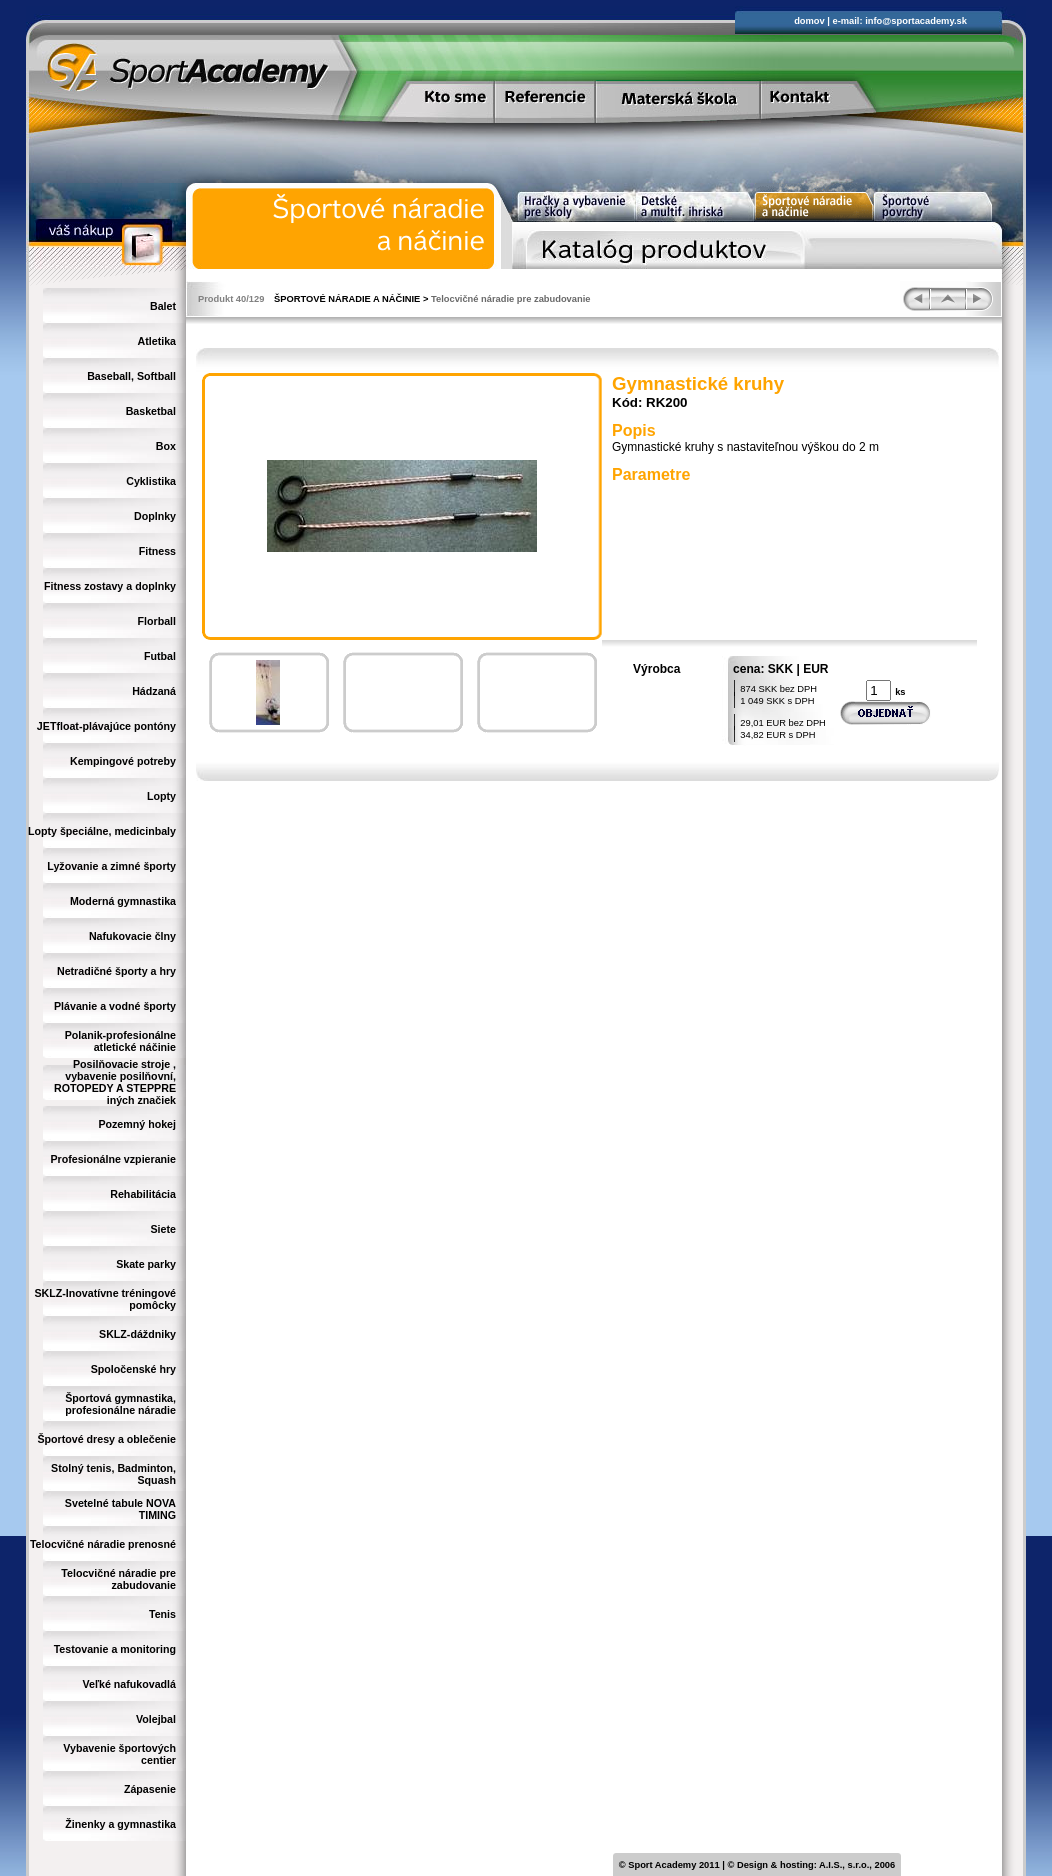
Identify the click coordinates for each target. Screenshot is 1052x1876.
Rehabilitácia (143, 1194)
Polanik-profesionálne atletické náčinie (120, 1041)
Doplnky (155, 516)
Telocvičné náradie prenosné (103, 1544)
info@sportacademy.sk (916, 21)
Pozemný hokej (137, 1124)
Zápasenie (150, 1789)
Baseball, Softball (131, 376)
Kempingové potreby (123, 761)
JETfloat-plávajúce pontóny (106, 726)
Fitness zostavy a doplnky (110, 586)
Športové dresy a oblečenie (106, 1439)
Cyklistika (151, 481)
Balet (163, 306)
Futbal (160, 656)
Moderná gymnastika (123, 901)
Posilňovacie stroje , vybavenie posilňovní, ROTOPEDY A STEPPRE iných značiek (115, 1082)
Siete (163, 1229)
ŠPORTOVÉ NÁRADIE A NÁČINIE (347, 299)
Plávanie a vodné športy (115, 1006)
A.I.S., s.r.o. (844, 1865)
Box (166, 446)
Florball (157, 621)
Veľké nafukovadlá (129, 1684)
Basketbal (151, 411)
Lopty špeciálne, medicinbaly (102, 831)
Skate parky (146, 1264)
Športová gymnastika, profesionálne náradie (120, 1404)
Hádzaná (154, 691)
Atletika (157, 341)
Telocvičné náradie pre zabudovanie (118, 1579)
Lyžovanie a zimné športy (111, 866)
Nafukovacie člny (132, 936)
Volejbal (156, 1719)
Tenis (162, 1614)
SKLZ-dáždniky (137, 1334)
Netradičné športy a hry (116, 971)
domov (809, 21)
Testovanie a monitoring (115, 1649)
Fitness (157, 551)
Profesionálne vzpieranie (113, 1159)
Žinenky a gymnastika (120, 1824)
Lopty (161, 796)
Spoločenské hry (133, 1369)
